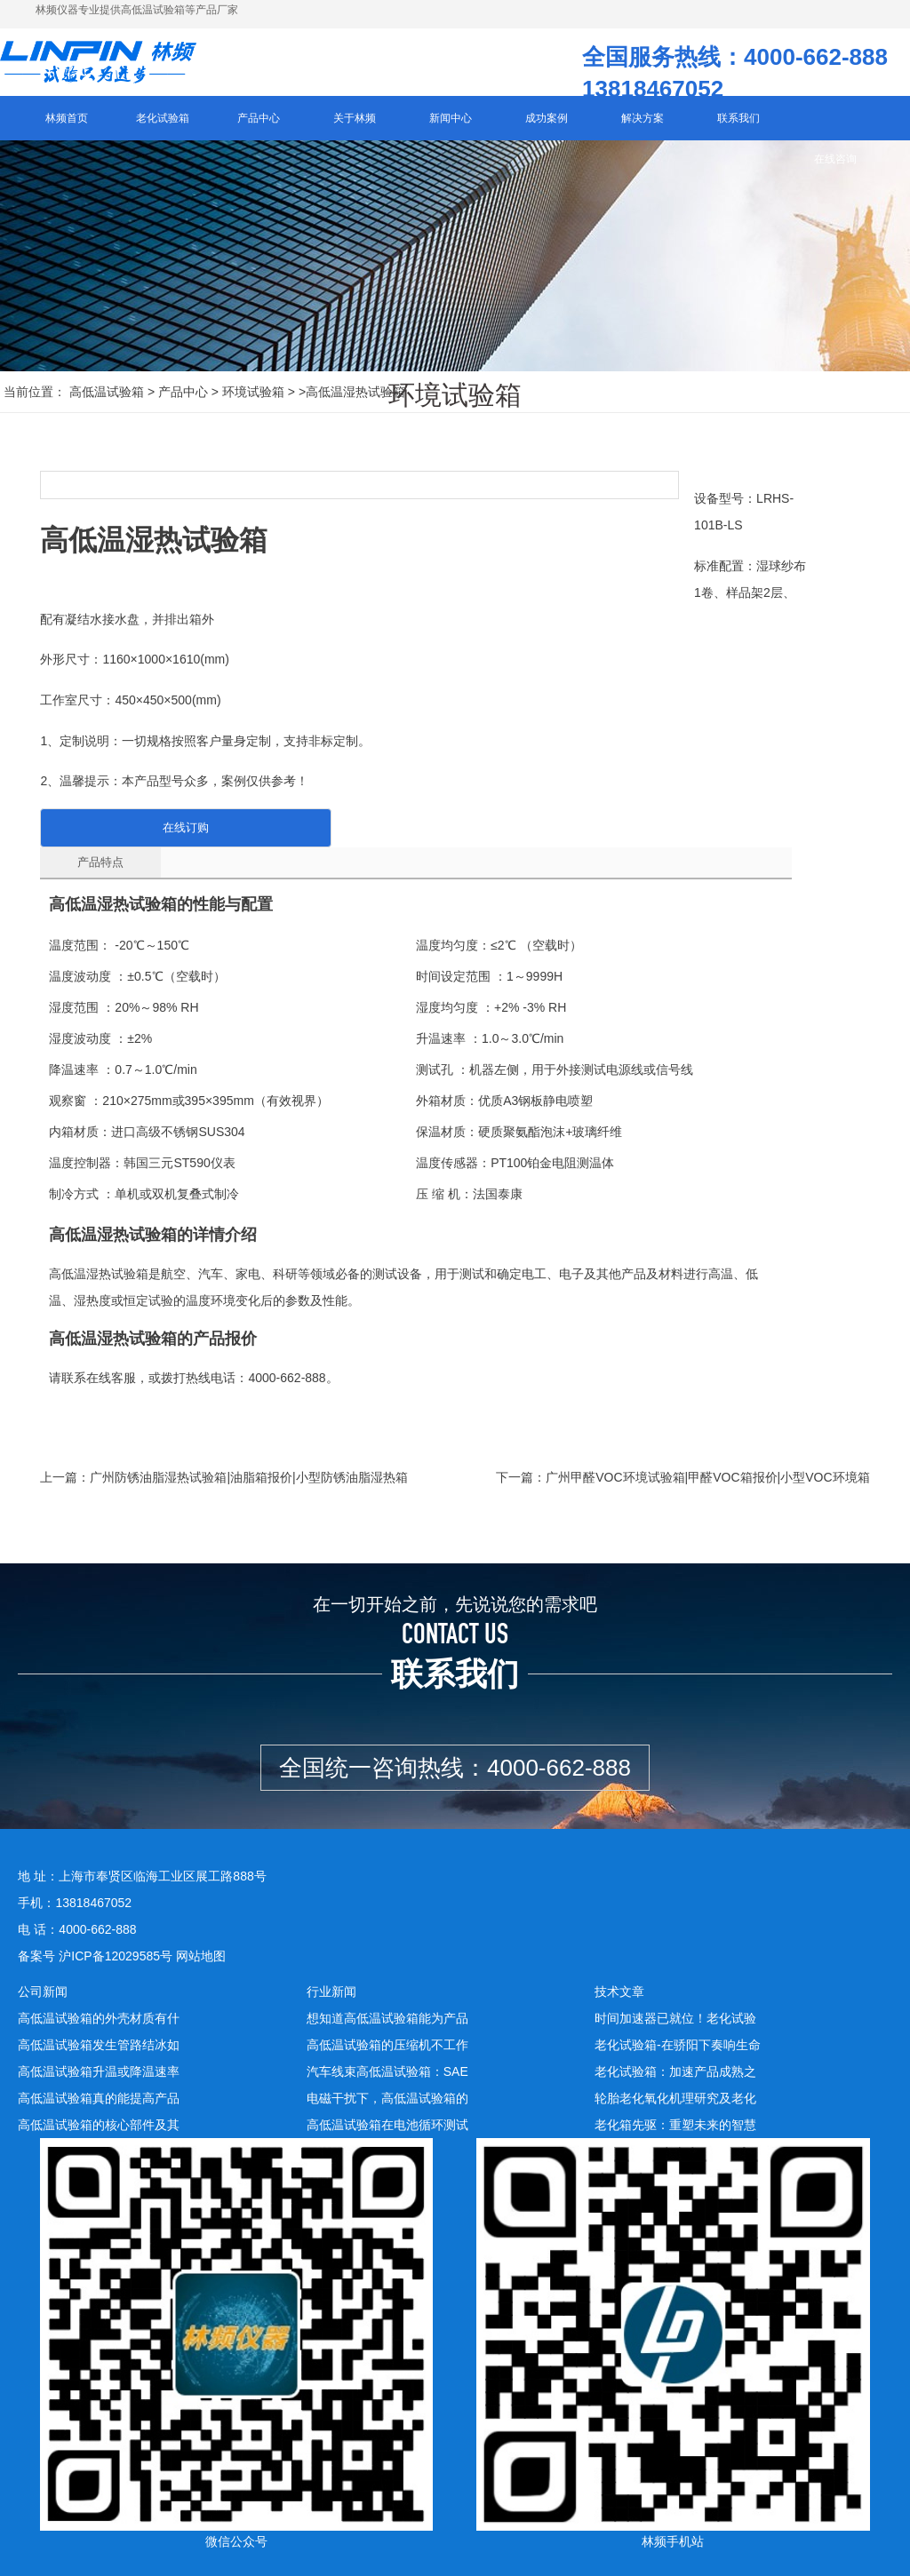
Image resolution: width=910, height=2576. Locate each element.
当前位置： (35, 403)
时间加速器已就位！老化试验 (675, 2016)
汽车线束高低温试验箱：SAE (387, 2070)
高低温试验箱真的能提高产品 (99, 2096)
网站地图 (201, 1954)
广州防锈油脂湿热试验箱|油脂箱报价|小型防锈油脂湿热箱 (248, 1475)
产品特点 (89, 860)
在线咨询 (835, 170)
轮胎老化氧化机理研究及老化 (675, 2096)
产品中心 (183, 403)
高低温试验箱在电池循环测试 (387, 2123)
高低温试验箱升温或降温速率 (99, 2070)
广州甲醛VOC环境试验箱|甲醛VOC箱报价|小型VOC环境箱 (707, 1475)
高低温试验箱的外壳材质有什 (99, 2016)
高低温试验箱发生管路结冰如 (99, 2043)
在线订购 (160, 825)
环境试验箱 (253, 403)
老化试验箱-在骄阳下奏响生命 (678, 2043)
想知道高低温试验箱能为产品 (387, 2016)
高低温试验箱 (106, 403)
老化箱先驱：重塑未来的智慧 (675, 2123)
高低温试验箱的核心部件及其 (99, 2123)
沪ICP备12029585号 (115, 1954)
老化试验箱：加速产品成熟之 (675, 2070)
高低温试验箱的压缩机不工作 (387, 2043)
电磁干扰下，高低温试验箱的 (387, 2096)
